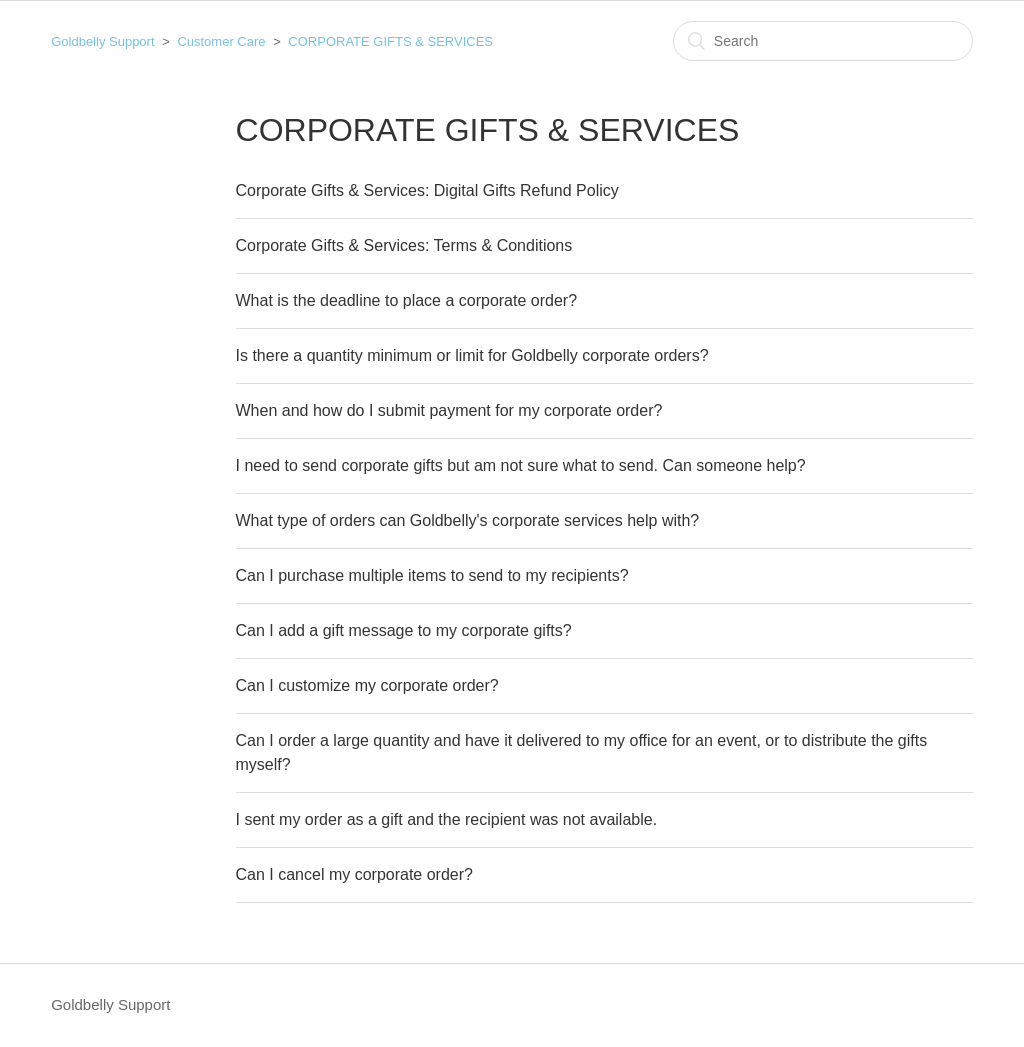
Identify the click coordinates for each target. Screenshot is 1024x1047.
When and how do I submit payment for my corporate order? (449, 410)
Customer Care (221, 41)
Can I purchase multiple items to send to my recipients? (432, 575)
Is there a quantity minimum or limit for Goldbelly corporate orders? (472, 355)
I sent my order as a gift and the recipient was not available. (447, 819)
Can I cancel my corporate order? (354, 874)
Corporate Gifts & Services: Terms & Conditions (404, 245)
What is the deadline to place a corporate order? (407, 300)
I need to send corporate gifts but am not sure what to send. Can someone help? (521, 465)
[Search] (823, 41)
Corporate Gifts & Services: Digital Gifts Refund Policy (427, 190)
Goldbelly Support (102, 41)
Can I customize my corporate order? (367, 685)
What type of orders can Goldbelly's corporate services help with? (468, 520)
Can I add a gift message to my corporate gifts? (404, 630)
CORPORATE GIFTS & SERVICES (390, 41)
